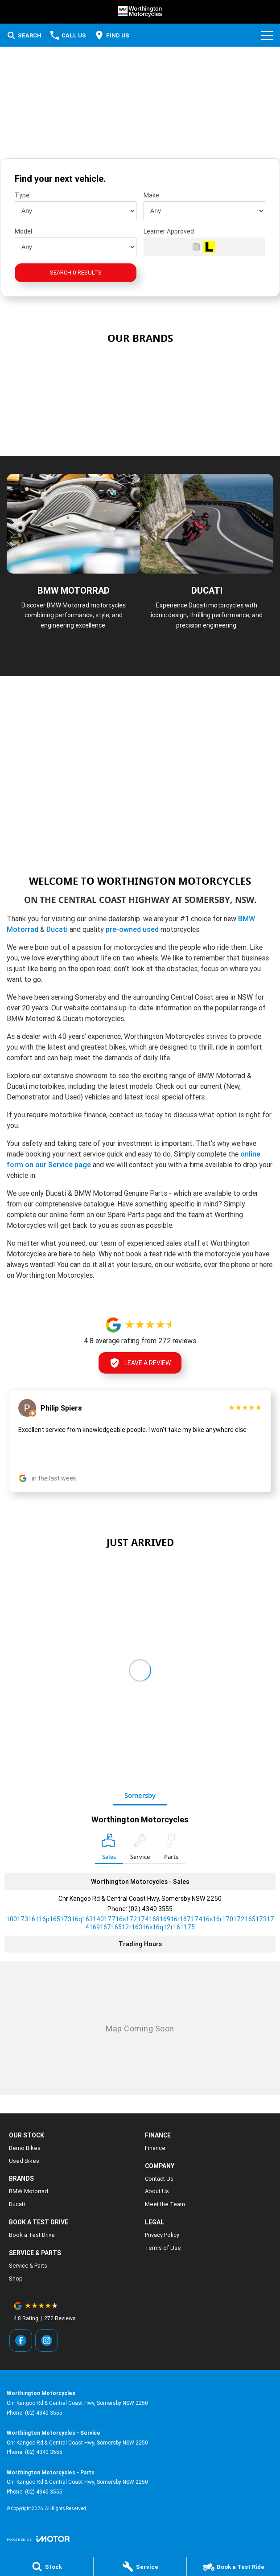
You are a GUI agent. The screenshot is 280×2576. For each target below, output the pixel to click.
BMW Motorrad (28, 2191)
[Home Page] (140, 12)
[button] (140, 1441)
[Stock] (46, 2566)
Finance (155, 2148)
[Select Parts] (171, 1849)
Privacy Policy (162, 2235)
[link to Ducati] (140, 417)
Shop (16, 2278)
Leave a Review (140, 1363)
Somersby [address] (140, 1795)
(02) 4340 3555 (150, 1909)
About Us (157, 2191)
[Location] (109, 1849)
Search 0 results (76, 272)
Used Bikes (24, 2161)
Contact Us (159, 2178)
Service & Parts (28, 2265)
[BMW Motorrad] (73, 566)
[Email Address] (140, 1923)
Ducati (58, 929)
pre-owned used (132, 929)
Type (22, 195)
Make (151, 195)
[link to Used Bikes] (140, 371)
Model (23, 231)
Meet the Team (165, 2204)
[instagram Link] (46, 2340)
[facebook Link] (21, 2340)
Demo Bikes (25, 2148)
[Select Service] (140, 1849)
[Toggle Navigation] (267, 35)
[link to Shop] (211, 371)
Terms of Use (163, 2248)
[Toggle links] (38, 2539)
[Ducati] (206, 566)
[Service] (140, 2566)
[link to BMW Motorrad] (69, 371)
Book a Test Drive (32, 2235)
